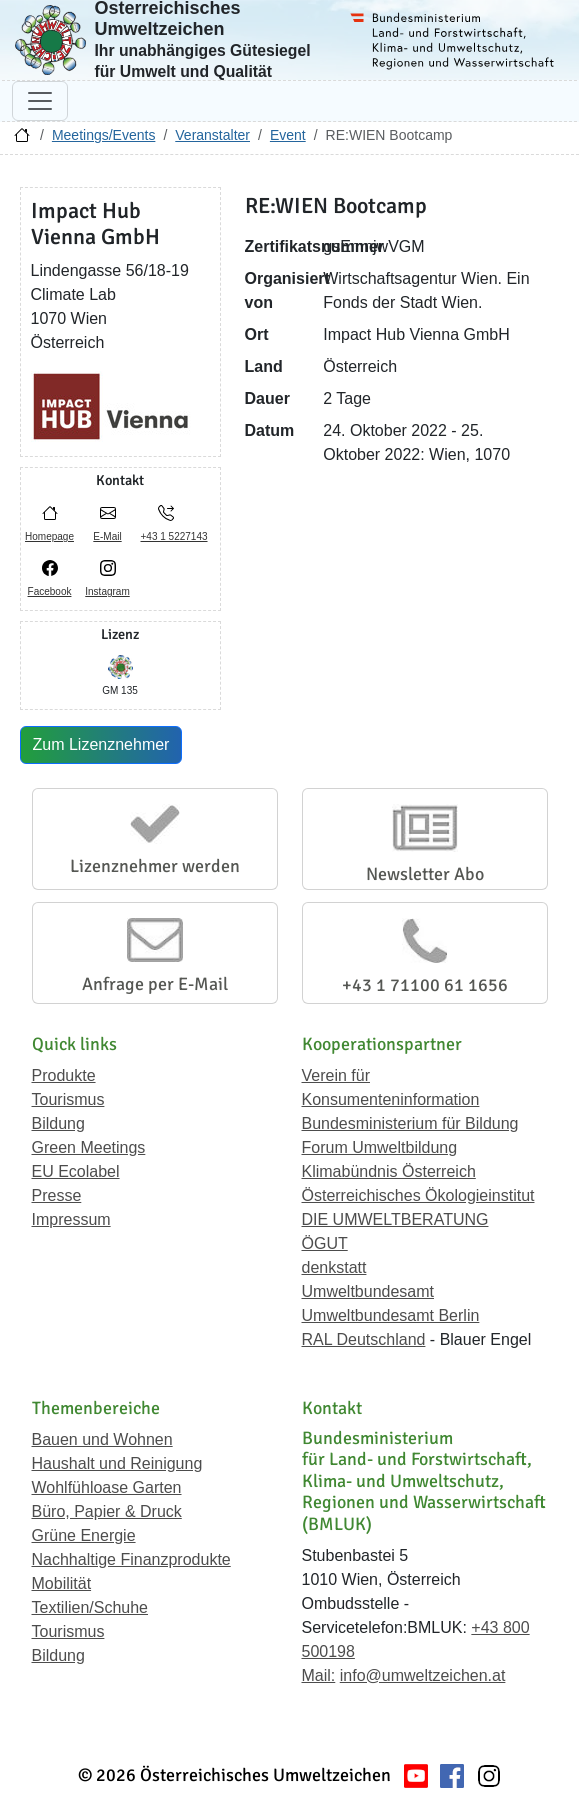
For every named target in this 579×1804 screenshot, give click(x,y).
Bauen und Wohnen (102, 1439)
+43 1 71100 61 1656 (425, 985)
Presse (57, 1195)
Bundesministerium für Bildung (410, 1123)
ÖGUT (325, 1243)
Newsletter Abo (425, 874)
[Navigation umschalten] (40, 101)
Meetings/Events (104, 135)
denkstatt (334, 1267)
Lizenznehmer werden (155, 866)
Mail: (319, 1675)
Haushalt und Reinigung (117, 1463)
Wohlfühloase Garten (107, 1487)
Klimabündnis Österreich (389, 1171)
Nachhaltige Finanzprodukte (131, 1559)
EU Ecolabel (76, 1171)
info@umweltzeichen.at (423, 1675)
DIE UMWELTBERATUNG (395, 1219)
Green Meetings (89, 1147)
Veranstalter (212, 135)
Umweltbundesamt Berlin (391, 1315)
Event (288, 135)
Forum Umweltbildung (380, 1147)
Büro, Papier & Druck (107, 1511)
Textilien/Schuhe (90, 1607)
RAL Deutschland (364, 1339)
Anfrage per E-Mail (155, 984)
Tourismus (68, 1099)
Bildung (58, 1123)
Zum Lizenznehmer (101, 744)
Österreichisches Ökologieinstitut (418, 1195)
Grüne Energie (84, 1535)
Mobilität (62, 1583)
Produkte (64, 1075)
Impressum (71, 1219)
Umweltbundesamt (368, 1291)
